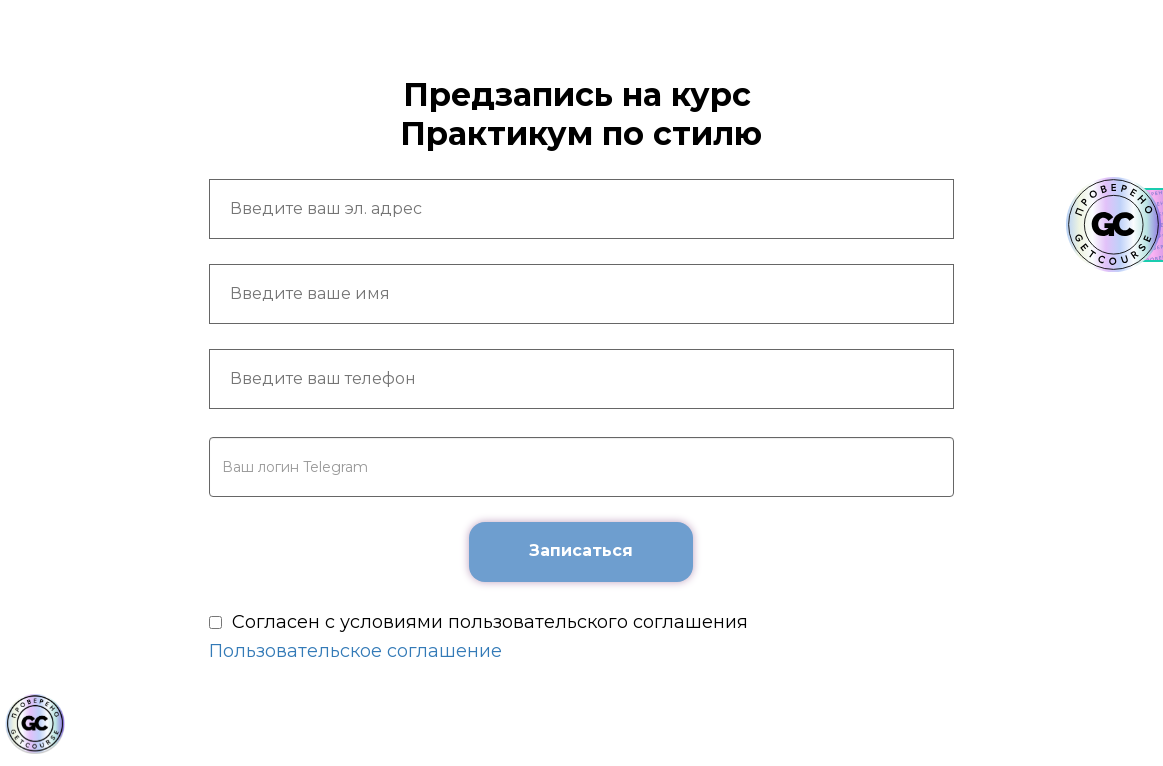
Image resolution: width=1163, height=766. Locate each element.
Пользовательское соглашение (355, 651)
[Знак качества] (35, 724)
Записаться (581, 550)
